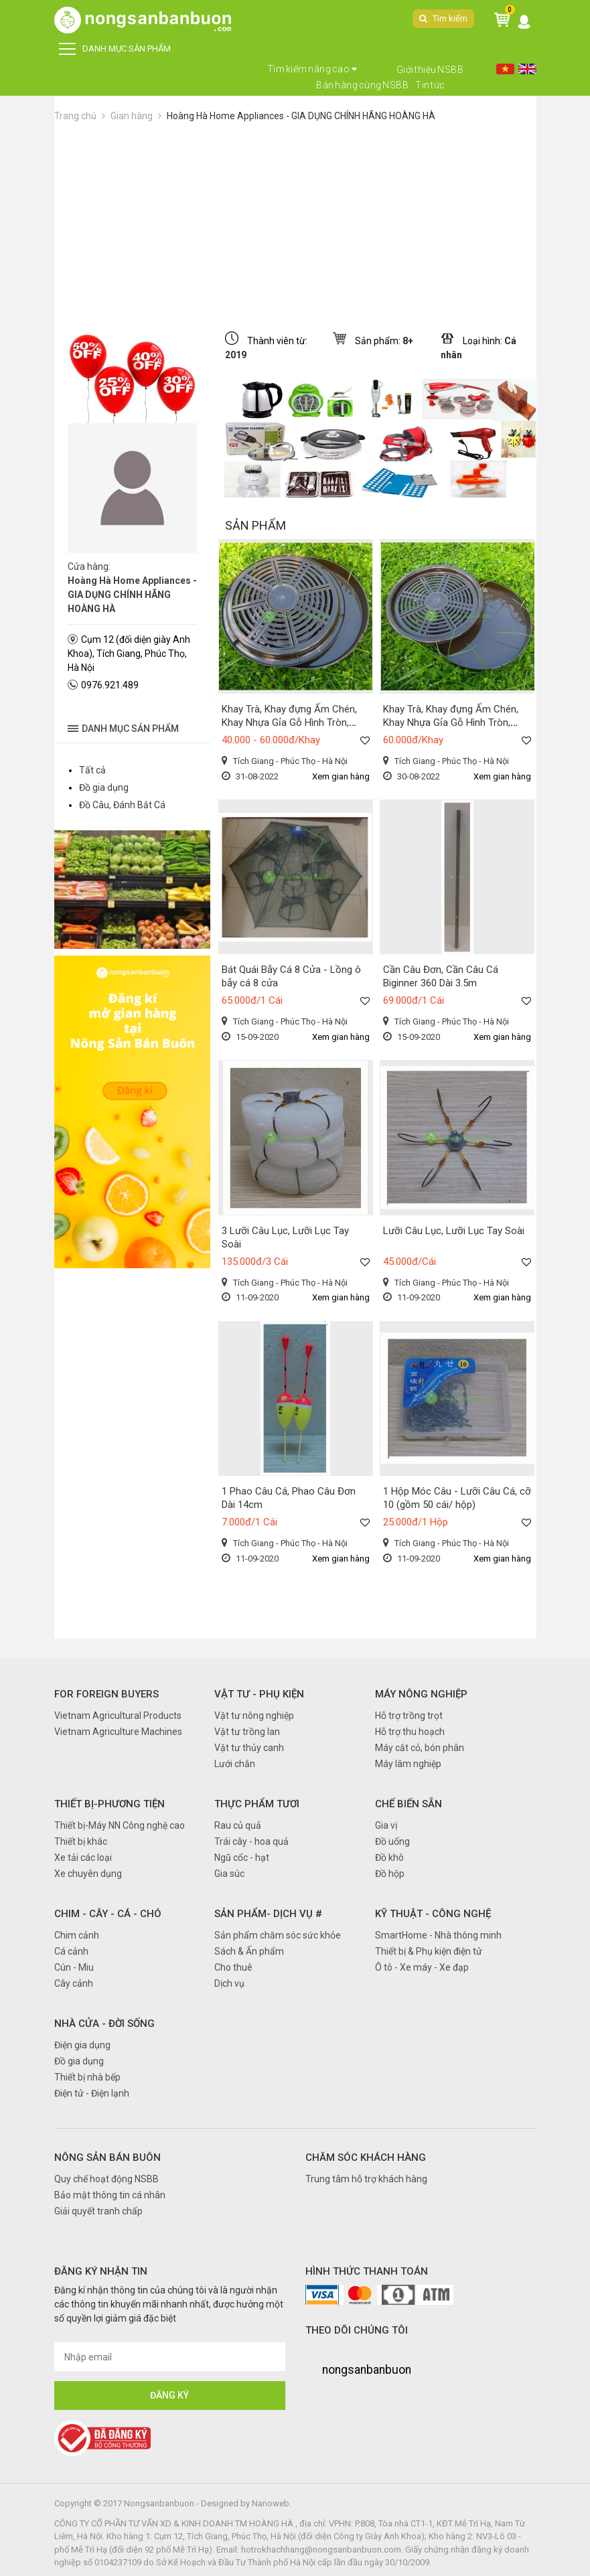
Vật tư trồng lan (247, 1731)
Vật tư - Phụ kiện (259, 1694)
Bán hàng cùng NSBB (362, 85)
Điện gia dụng (82, 2045)
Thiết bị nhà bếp (87, 2077)
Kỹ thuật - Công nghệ (433, 1914)
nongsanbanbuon (366, 2369)
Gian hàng (131, 115)
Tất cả (92, 770)
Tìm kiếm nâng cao (312, 69)
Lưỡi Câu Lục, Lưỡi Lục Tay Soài (453, 1231)
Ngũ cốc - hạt (241, 1857)
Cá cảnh (71, 1951)
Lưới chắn (234, 1763)
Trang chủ (75, 115)
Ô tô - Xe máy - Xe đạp (422, 1967)
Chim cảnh (76, 1935)
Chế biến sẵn (408, 1804)
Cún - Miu (74, 1967)
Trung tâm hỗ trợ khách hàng (366, 2179)
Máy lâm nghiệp (408, 1763)
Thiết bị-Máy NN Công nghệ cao (119, 1825)
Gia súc (229, 1873)
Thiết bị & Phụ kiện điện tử (428, 1951)
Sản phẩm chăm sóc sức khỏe (277, 1935)
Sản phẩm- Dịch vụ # (268, 1914)
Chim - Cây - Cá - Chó (107, 1914)
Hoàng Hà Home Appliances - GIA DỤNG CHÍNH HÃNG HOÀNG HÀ (301, 115)
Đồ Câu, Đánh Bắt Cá (122, 805)
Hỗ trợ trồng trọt (409, 1715)
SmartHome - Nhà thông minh (438, 1935)
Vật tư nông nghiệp (254, 1715)
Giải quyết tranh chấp (98, 2211)
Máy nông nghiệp (421, 1694)
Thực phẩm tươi (256, 1804)
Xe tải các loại (83, 1857)
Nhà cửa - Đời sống (104, 2024)
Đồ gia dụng (104, 787)
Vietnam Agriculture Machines (118, 1731)
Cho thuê (233, 1967)
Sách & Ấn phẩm (249, 1951)
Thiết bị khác (80, 1841)
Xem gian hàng (341, 776)
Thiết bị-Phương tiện (109, 1804)
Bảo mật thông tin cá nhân (109, 2195)
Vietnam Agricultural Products (117, 1715)
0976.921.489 (110, 685)
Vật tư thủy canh (249, 1747)
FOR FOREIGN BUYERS (106, 1694)
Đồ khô (389, 1857)
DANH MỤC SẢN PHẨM (115, 49)
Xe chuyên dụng (88, 1873)
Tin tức (430, 85)
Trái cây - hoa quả (251, 1841)
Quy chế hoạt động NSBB (106, 2179)
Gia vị (386, 1825)
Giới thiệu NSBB (430, 69)
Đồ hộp (389, 1873)
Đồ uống (392, 1841)
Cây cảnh (73, 1983)
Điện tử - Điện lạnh (91, 2093)
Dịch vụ (229, 1983)
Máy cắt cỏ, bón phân (419, 1747)
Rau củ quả (237, 1825)
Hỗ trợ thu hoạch (410, 1731)
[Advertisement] (295, 223)
